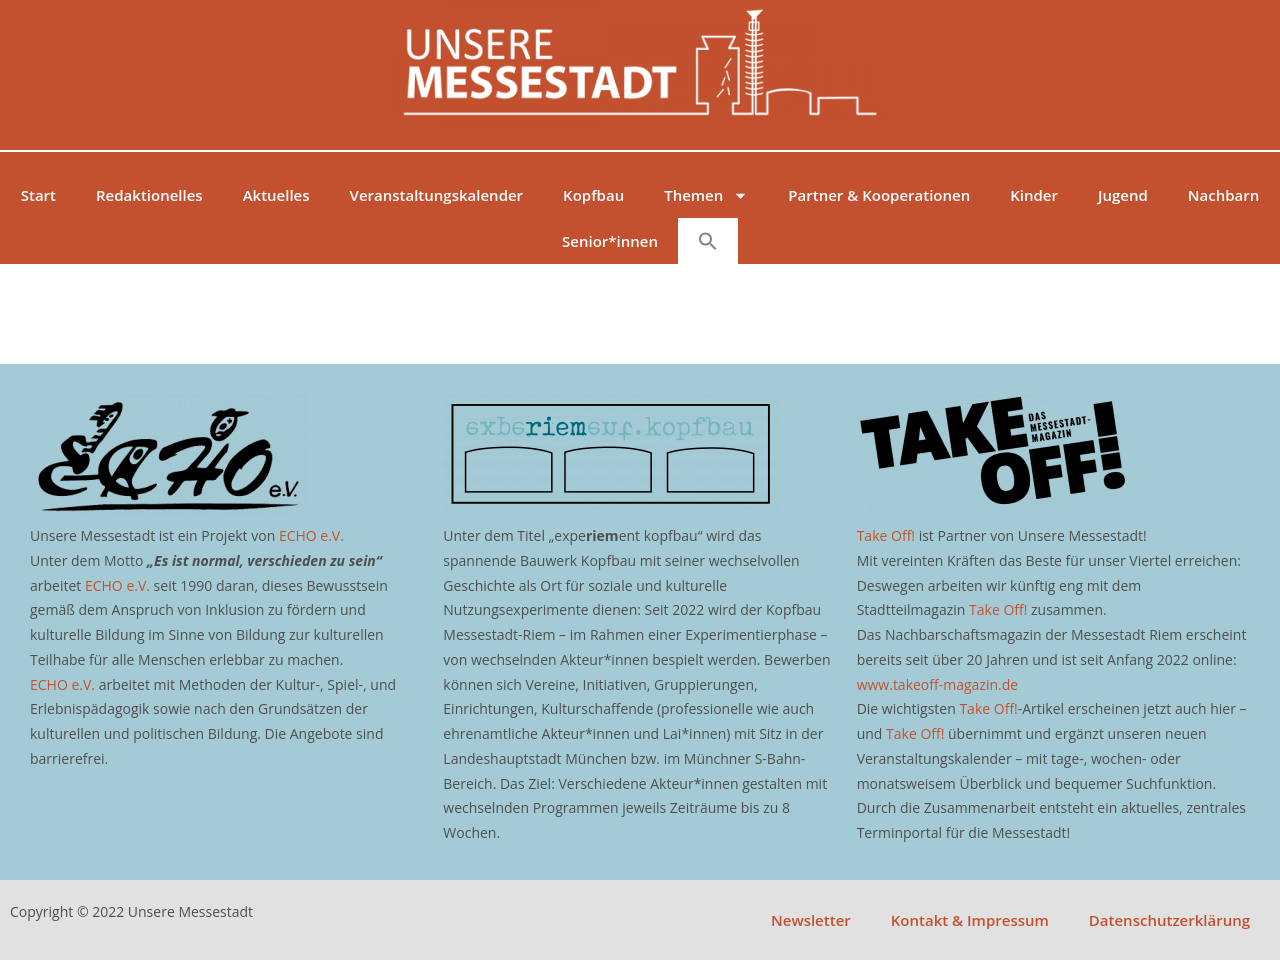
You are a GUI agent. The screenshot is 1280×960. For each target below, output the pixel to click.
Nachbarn (1223, 195)
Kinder (1034, 195)
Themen (706, 195)
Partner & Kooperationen (879, 195)
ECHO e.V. (311, 535)
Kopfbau (593, 195)
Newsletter (811, 920)
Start (38, 195)
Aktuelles (276, 195)
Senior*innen (610, 241)
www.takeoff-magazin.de (937, 684)
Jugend (1123, 195)
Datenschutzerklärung (1169, 920)
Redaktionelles (149, 195)
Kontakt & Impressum (970, 920)
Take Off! (886, 535)
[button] (708, 241)
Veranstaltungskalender (437, 195)
